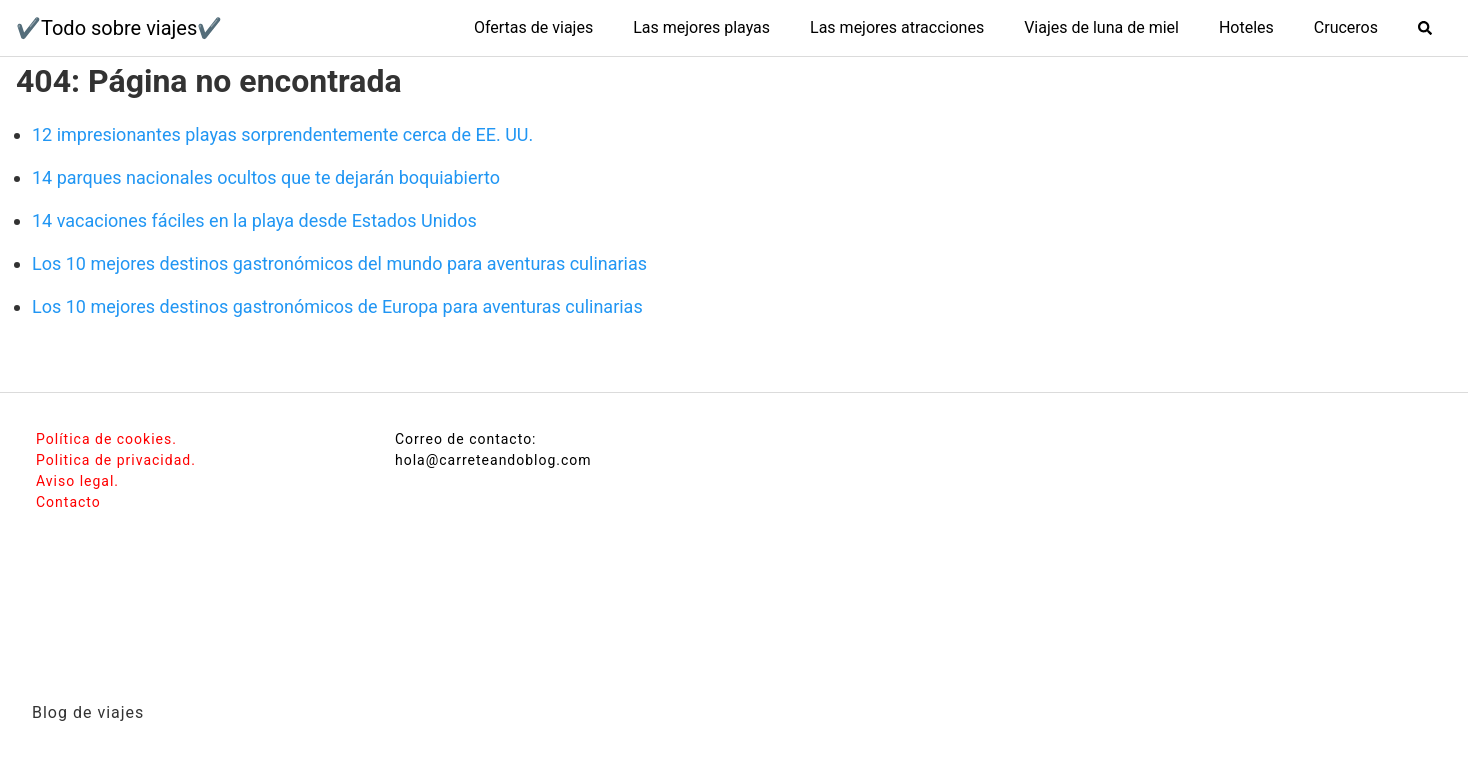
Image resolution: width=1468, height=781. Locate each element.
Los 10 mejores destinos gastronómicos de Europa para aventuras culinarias (337, 306)
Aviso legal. (77, 481)
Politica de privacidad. (116, 460)
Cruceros (1346, 27)
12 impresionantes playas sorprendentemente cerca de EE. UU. (282, 134)
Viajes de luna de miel (1101, 27)
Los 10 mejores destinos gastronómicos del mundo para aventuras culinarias (339, 263)
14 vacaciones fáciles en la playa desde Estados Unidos (254, 220)
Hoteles (1246, 27)
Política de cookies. (106, 439)
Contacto (68, 502)
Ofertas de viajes (533, 27)
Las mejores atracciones (897, 27)
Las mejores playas (701, 27)
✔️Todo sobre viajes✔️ (119, 28)
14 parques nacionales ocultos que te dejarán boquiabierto (266, 177)
